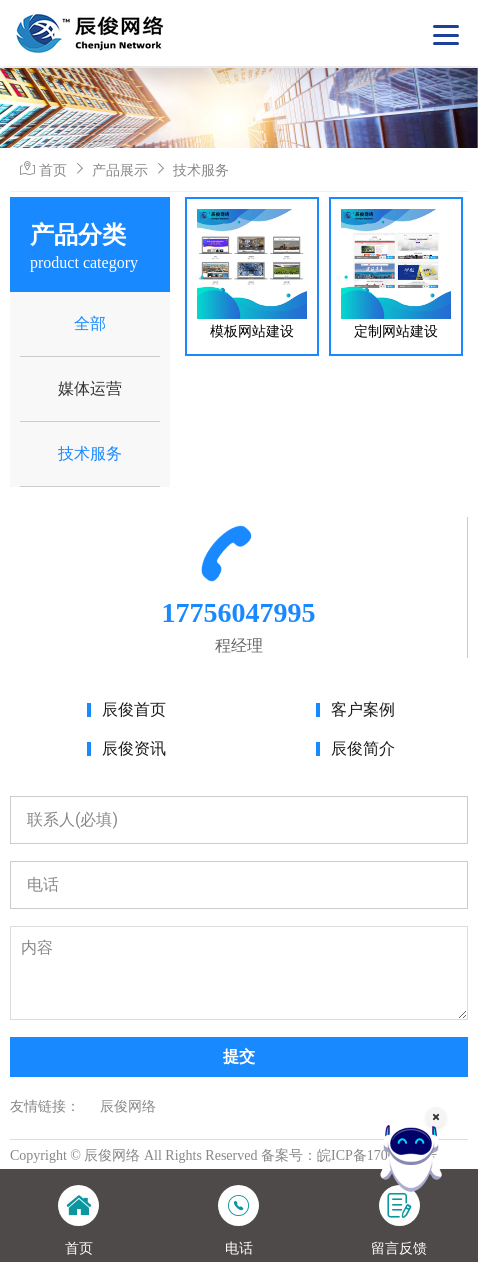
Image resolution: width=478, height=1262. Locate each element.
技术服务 (201, 170)
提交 (239, 1056)
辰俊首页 (134, 709)
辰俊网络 (128, 1106)
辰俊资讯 (134, 748)
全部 (90, 323)
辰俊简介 (363, 748)
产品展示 (120, 170)
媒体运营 (90, 388)
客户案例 (363, 709)
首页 (53, 170)
